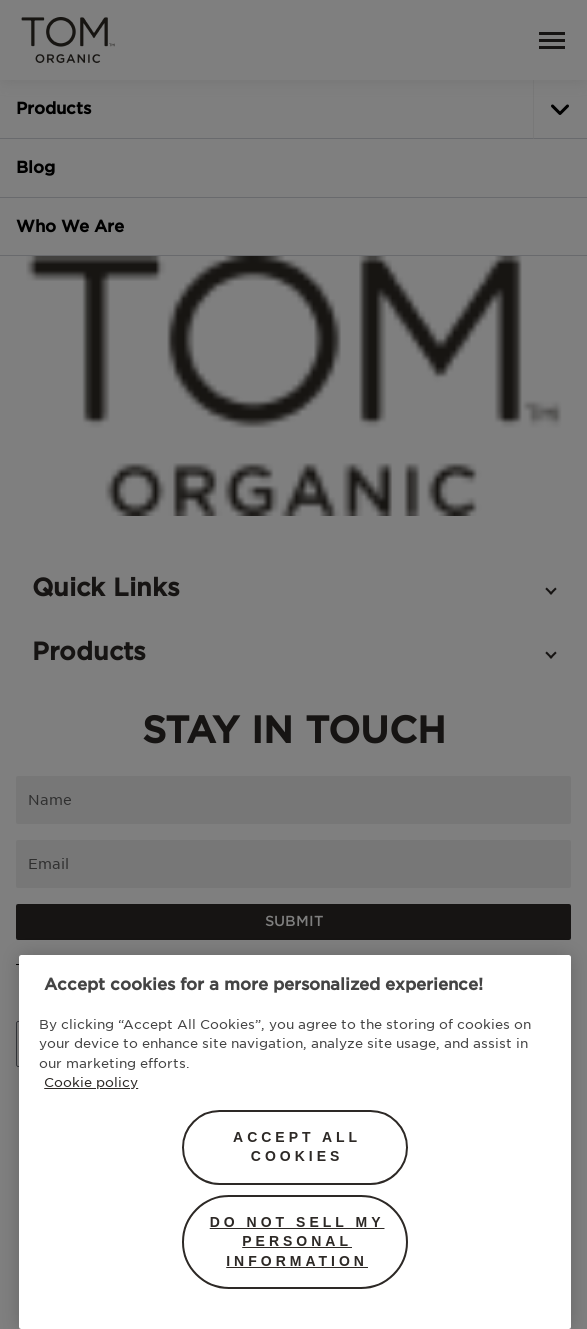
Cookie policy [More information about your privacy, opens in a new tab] (91, 1082)
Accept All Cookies (297, 1147)
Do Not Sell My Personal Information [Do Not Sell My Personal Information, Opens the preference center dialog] (297, 1241)
